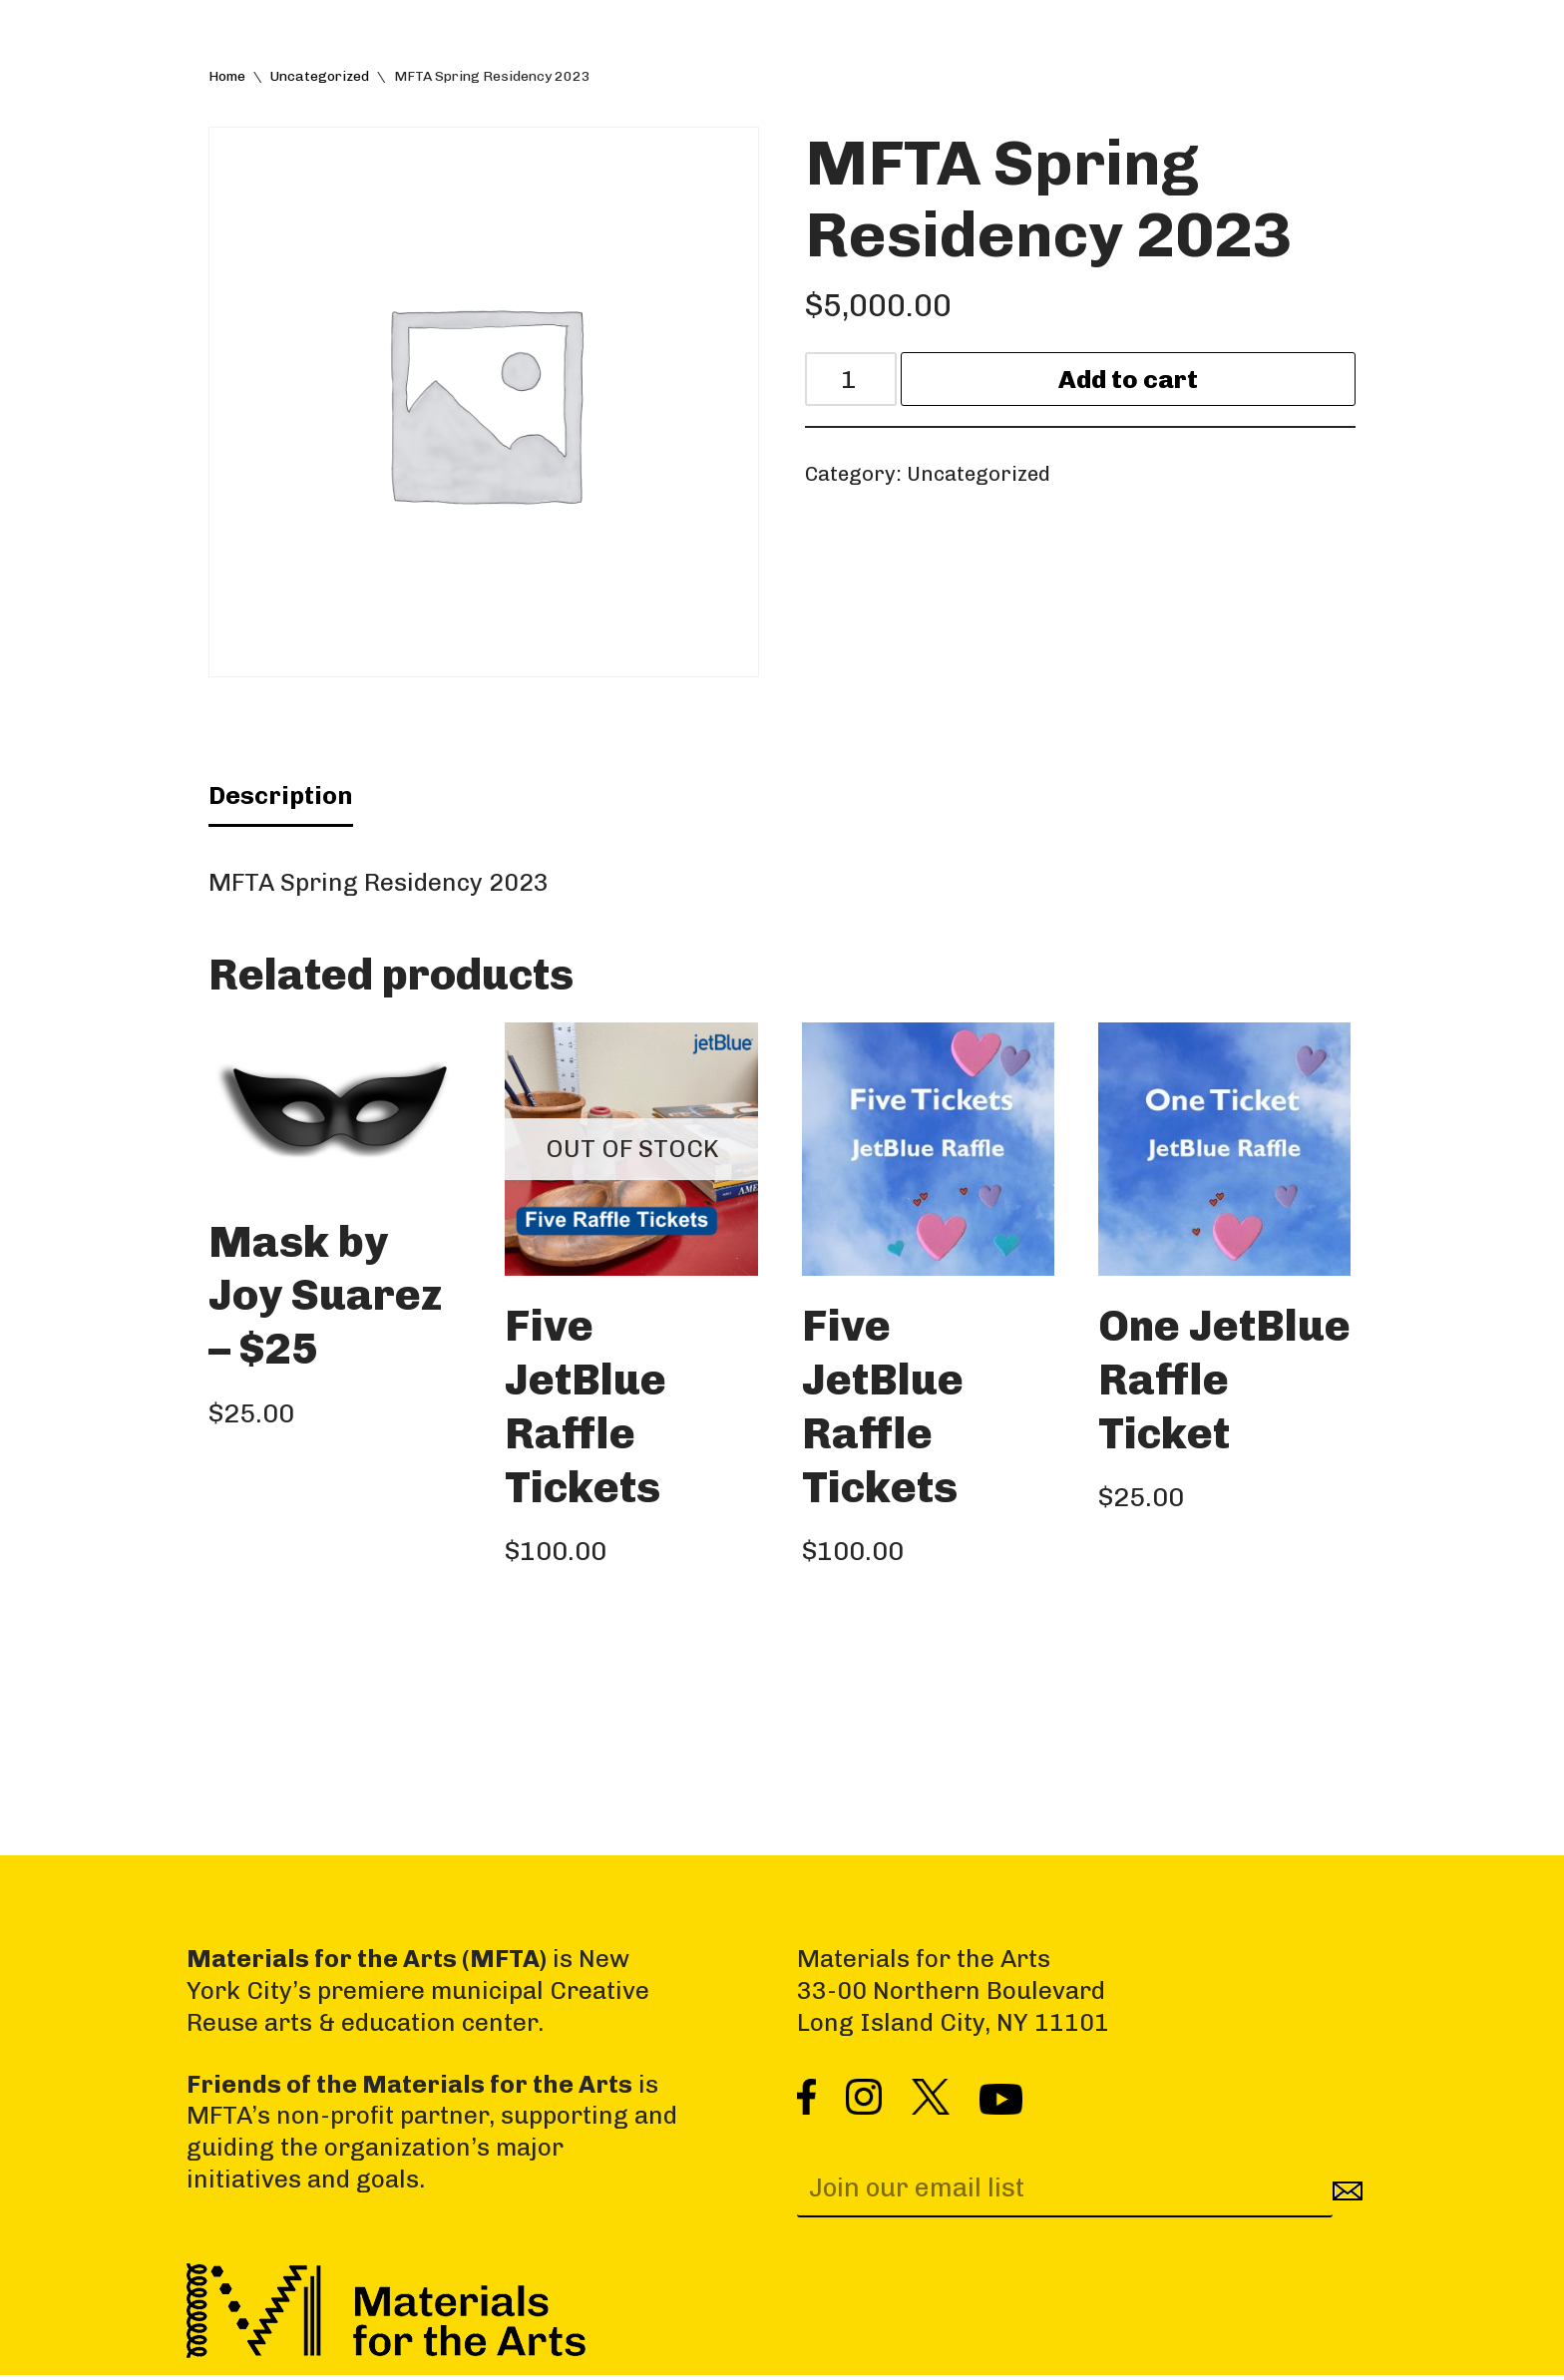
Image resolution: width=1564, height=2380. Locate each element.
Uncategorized (319, 76)
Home (226, 76)
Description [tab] (280, 797)
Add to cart (1129, 380)
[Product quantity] (852, 380)
